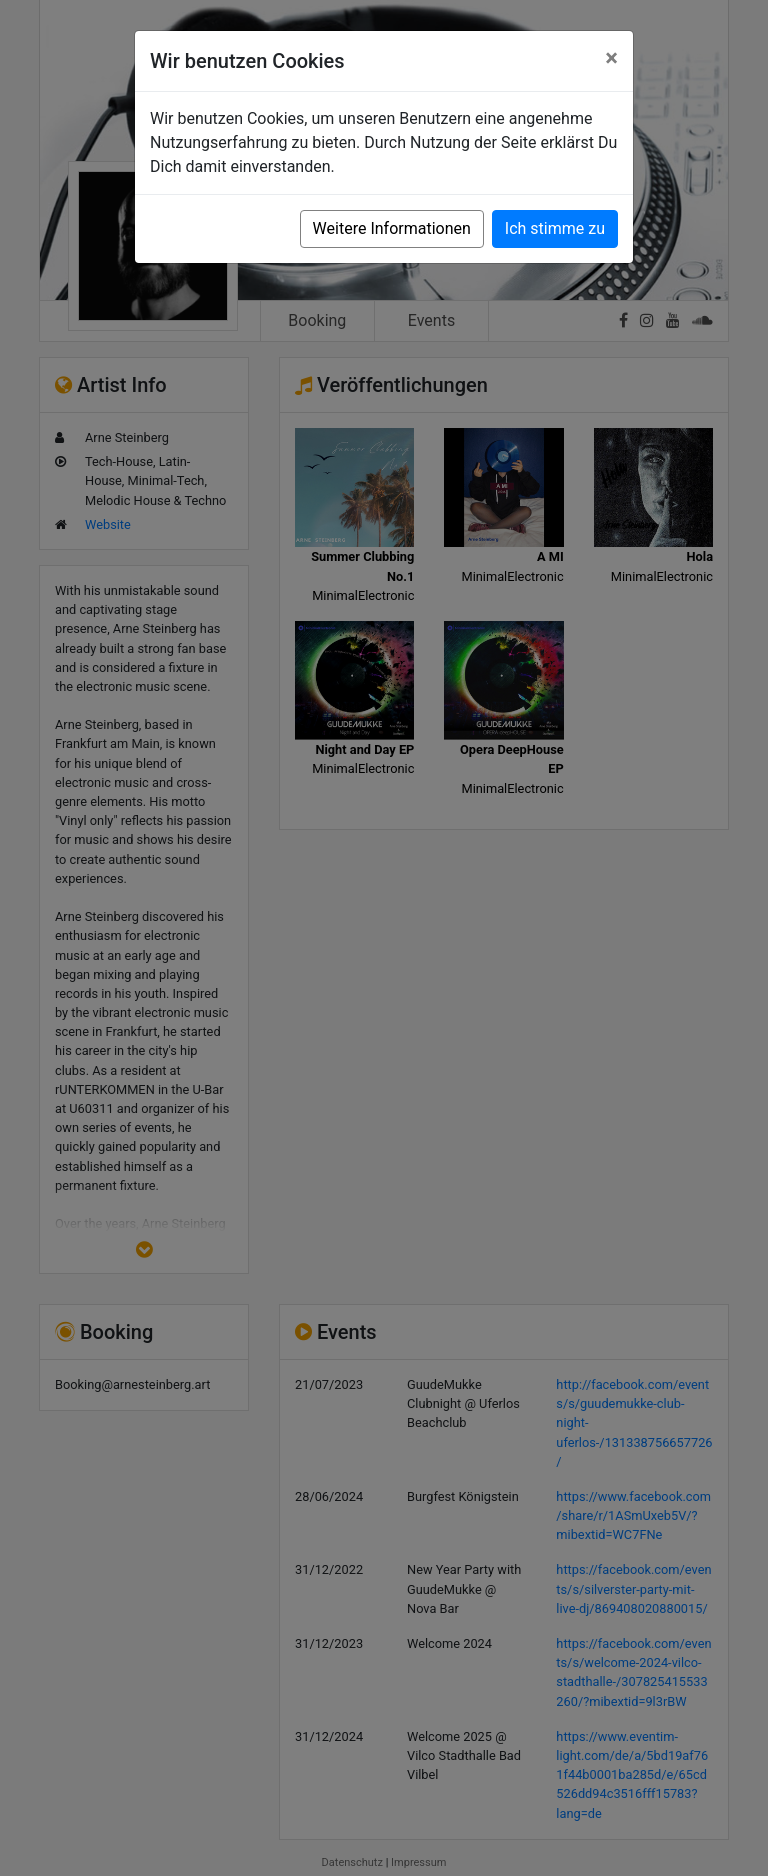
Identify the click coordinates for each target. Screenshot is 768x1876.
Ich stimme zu (555, 228)
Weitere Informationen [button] (392, 228)
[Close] (611, 58)
